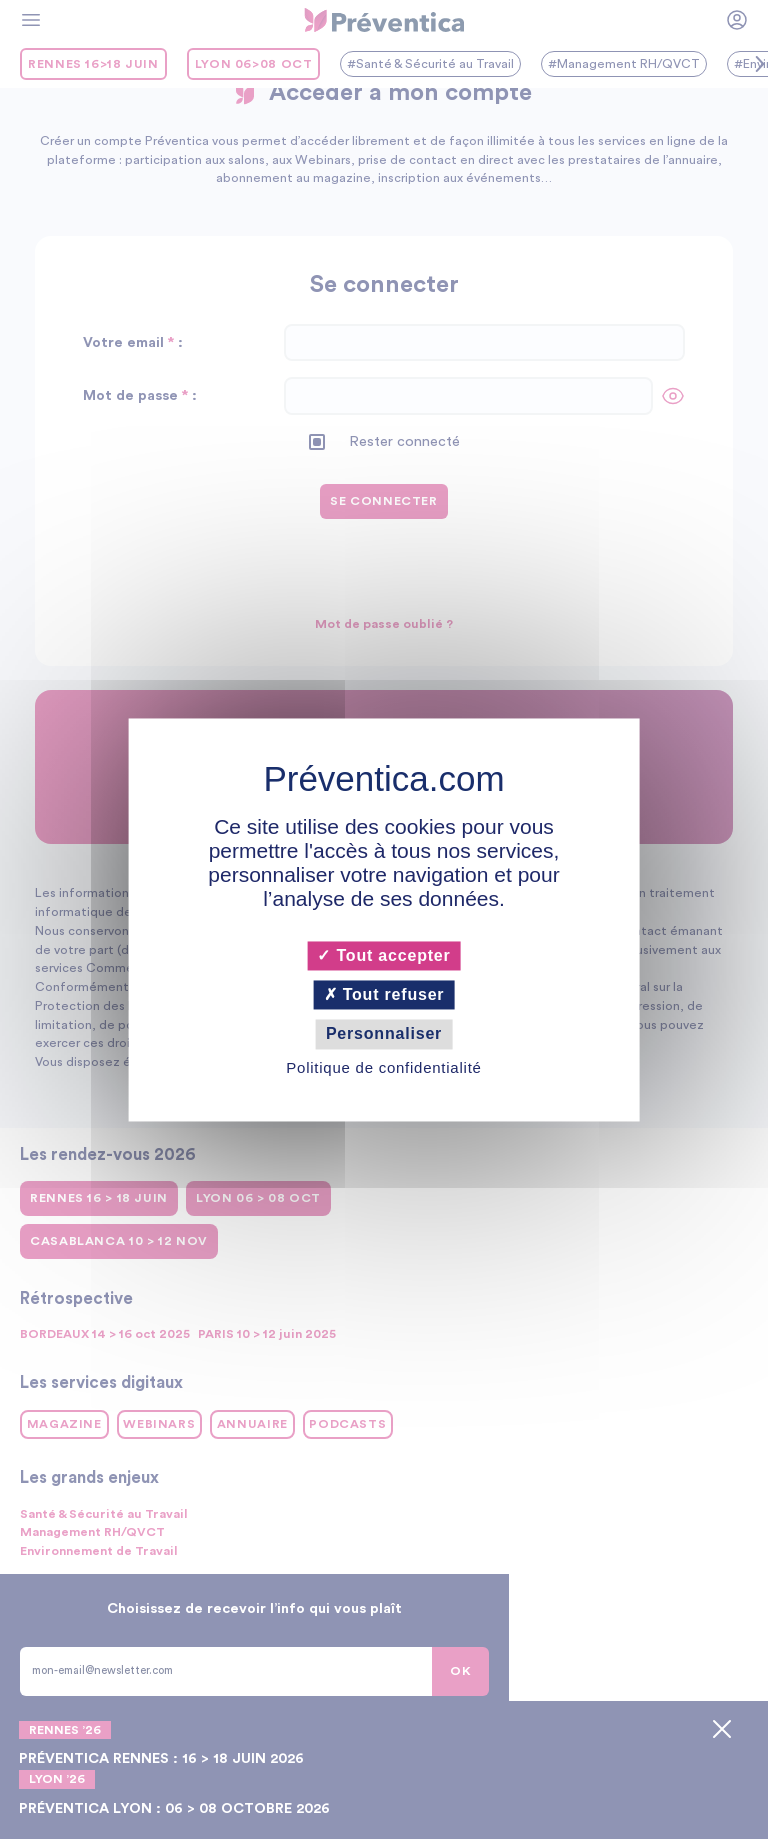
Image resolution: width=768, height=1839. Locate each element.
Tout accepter (383, 955)
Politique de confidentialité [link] (383, 1067)
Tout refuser (384, 995)
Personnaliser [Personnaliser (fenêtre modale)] (384, 1034)
